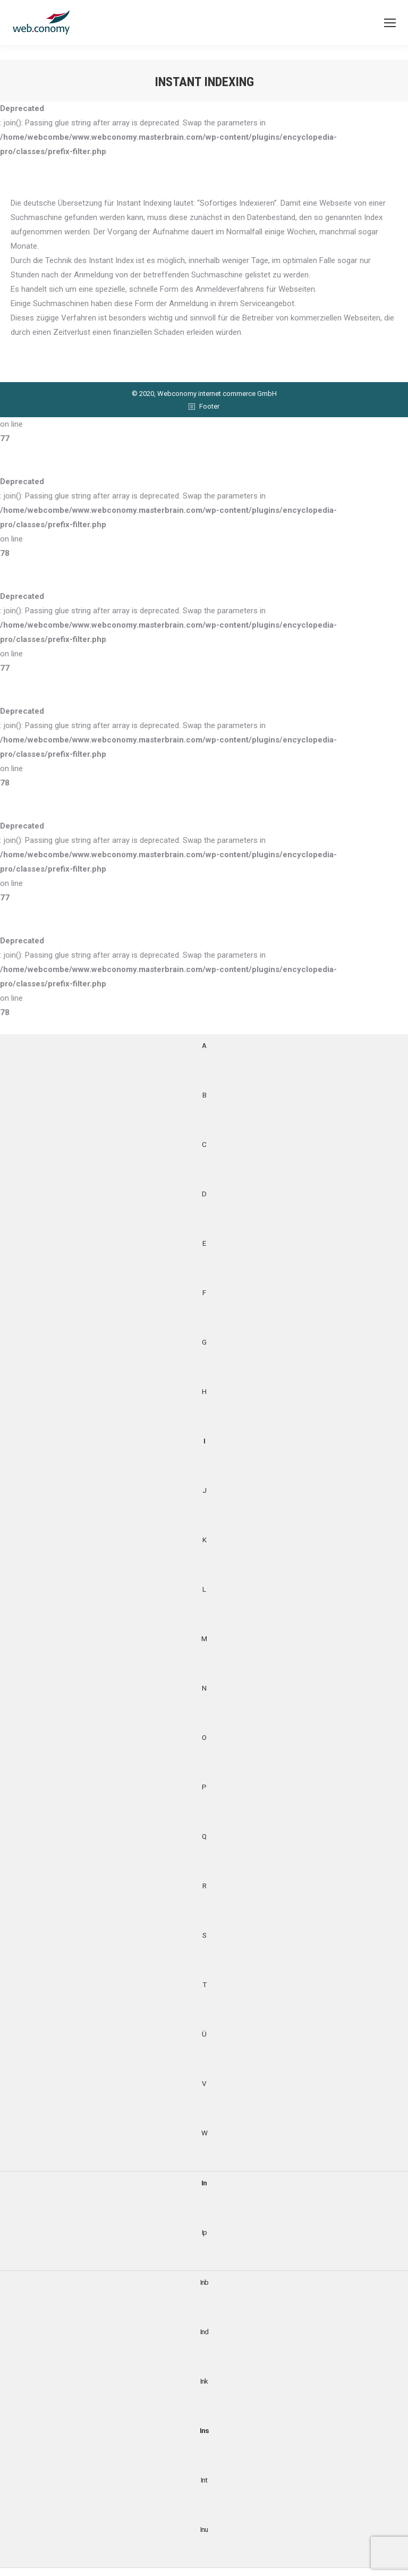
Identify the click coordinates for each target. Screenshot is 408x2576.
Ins (204, 2430)
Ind (204, 2331)
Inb (204, 2282)
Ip (204, 2232)
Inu (204, 2529)
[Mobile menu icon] (389, 22)
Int (204, 2480)
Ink (204, 2381)
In (204, 2182)
